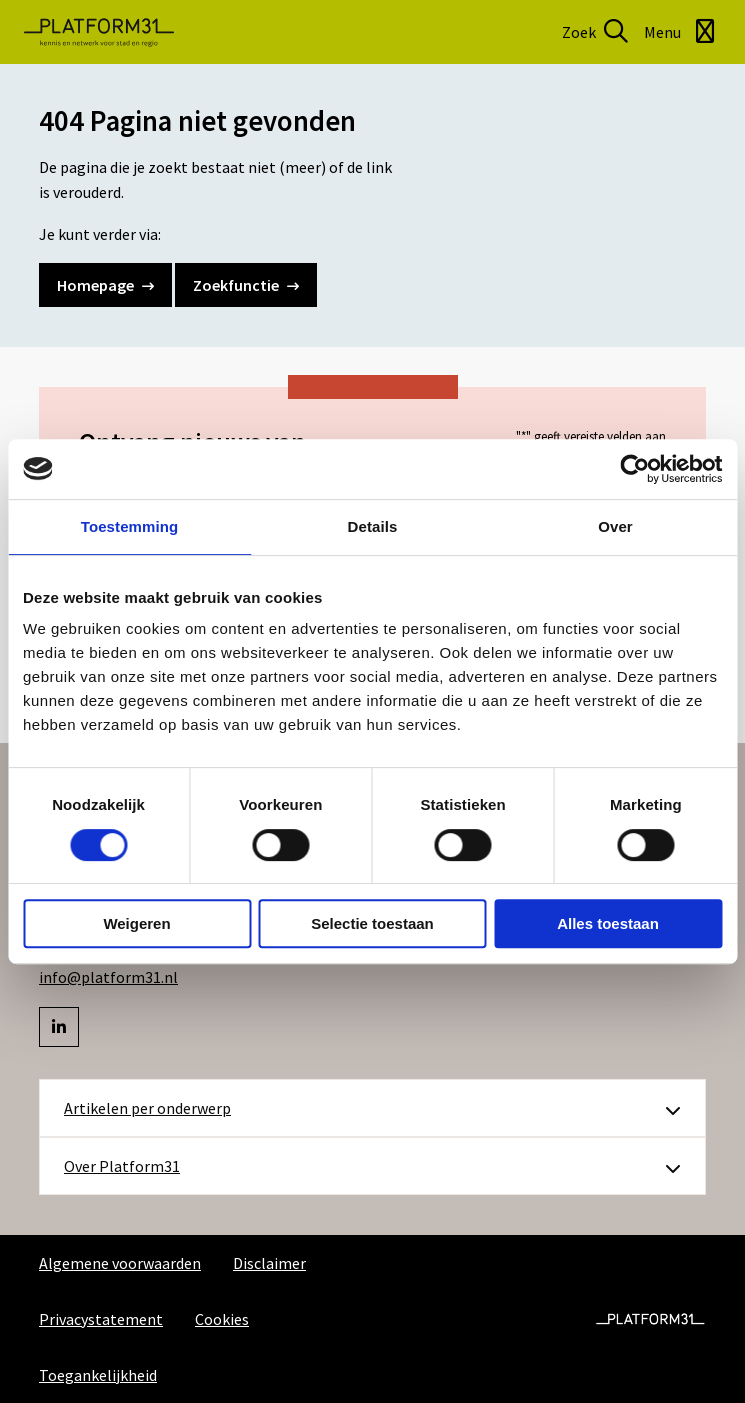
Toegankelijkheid (98, 1375)
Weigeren (136, 923)
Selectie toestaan (372, 923)
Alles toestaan (608, 923)
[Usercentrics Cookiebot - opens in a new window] (634, 469)
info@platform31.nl (108, 977)
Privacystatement (101, 1319)
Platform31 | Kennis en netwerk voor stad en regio (99, 32)
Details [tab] (373, 526)
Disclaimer (269, 1263)
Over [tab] (615, 526)
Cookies (222, 1319)
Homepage (105, 285)
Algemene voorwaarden (120, 1263)
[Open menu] (682, 32)
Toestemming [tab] (130, 526)
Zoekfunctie (246, 285)
